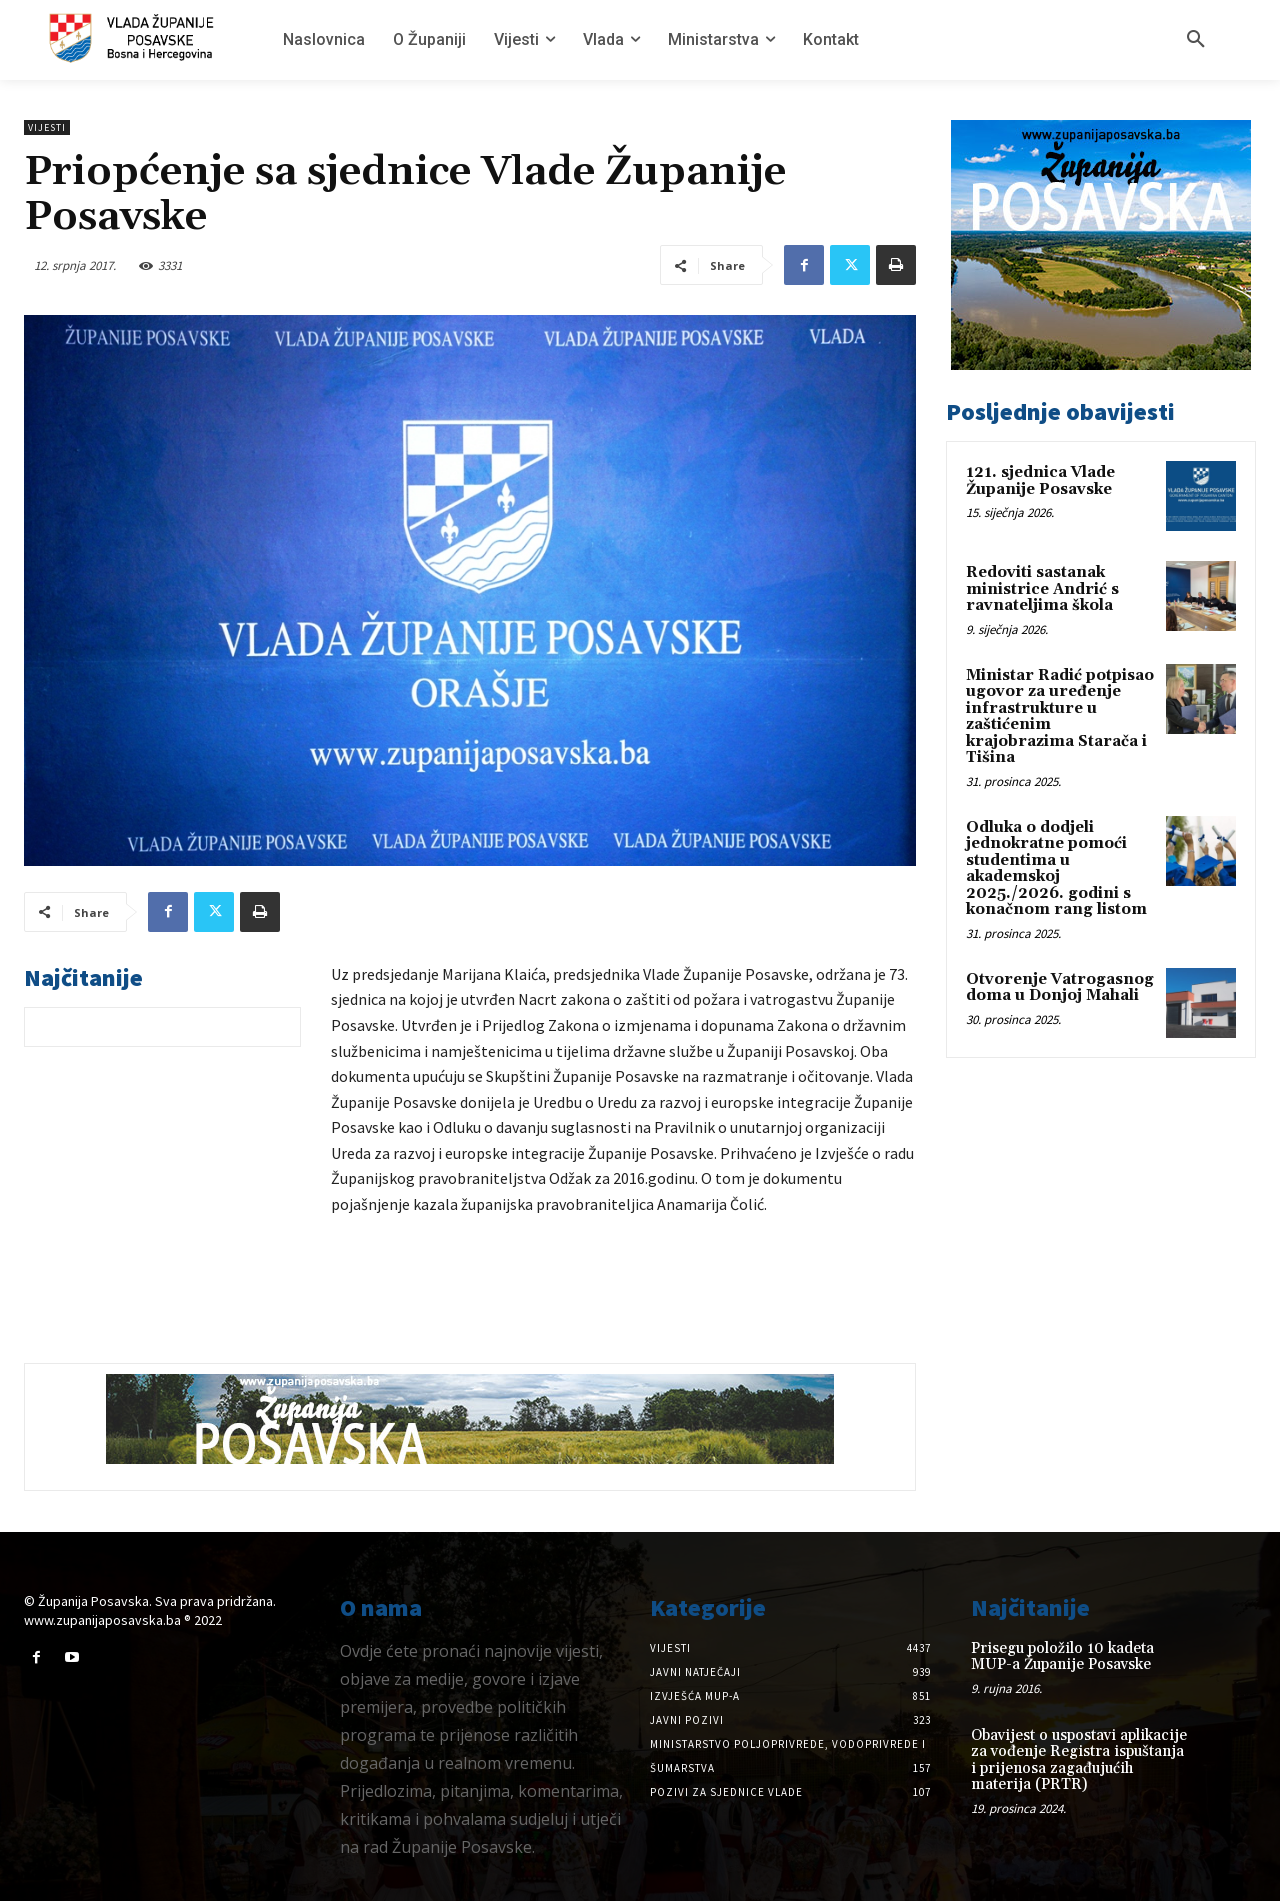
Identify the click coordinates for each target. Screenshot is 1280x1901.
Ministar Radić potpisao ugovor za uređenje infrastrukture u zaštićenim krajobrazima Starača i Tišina (1060, 717)
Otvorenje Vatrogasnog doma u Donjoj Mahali (1060, 988)
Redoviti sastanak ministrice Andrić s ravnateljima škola (1042, 589)
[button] (1196, 40)
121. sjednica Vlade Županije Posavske (1040, 481)
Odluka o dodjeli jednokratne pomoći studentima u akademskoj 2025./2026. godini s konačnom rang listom (1056, 869)
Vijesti (47, 127)
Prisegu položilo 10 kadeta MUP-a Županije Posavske (1062, 1657)
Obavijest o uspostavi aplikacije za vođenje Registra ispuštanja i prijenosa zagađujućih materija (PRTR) (1079, 1760)
